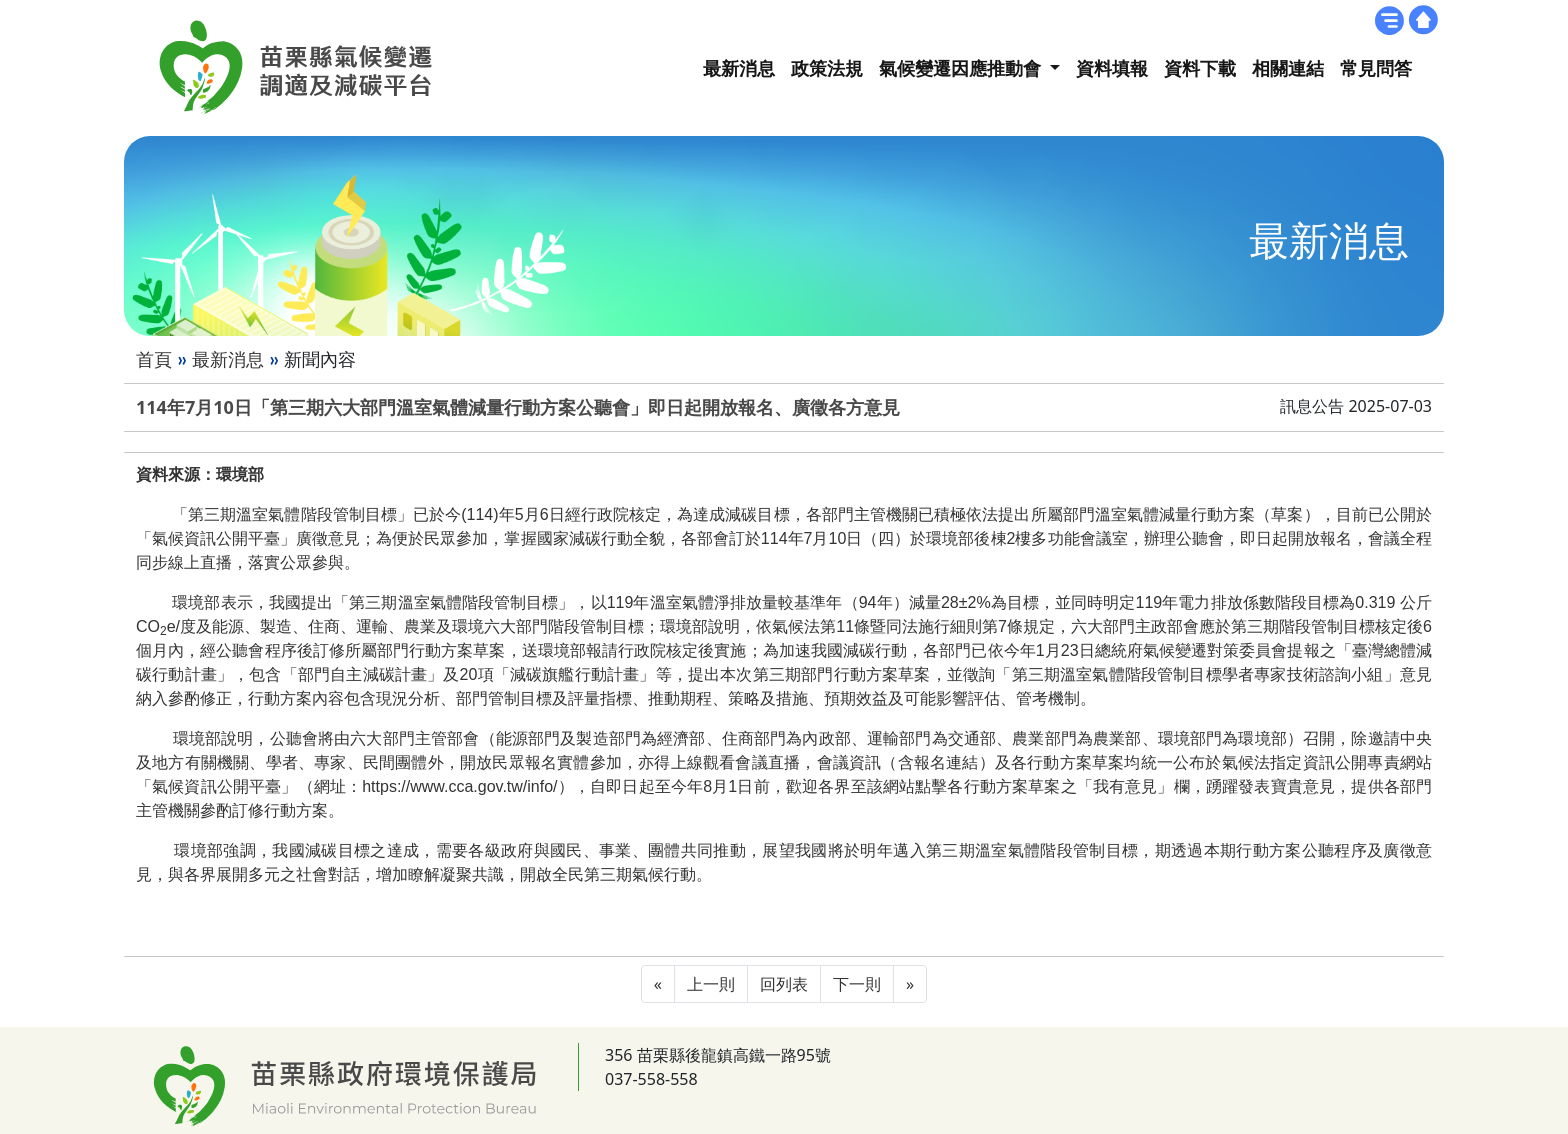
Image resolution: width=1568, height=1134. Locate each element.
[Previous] (658, 984)
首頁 (154, 359)
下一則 (857, 984)
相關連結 (1288, 68)
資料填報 (1112, 68)
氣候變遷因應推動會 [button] (962, 68)
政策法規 (827, 68)
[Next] (910, 984)
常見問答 (1376, 68)
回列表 (784, 984)
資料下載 (1200, 68)
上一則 (711, 984)
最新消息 (739, 68)
